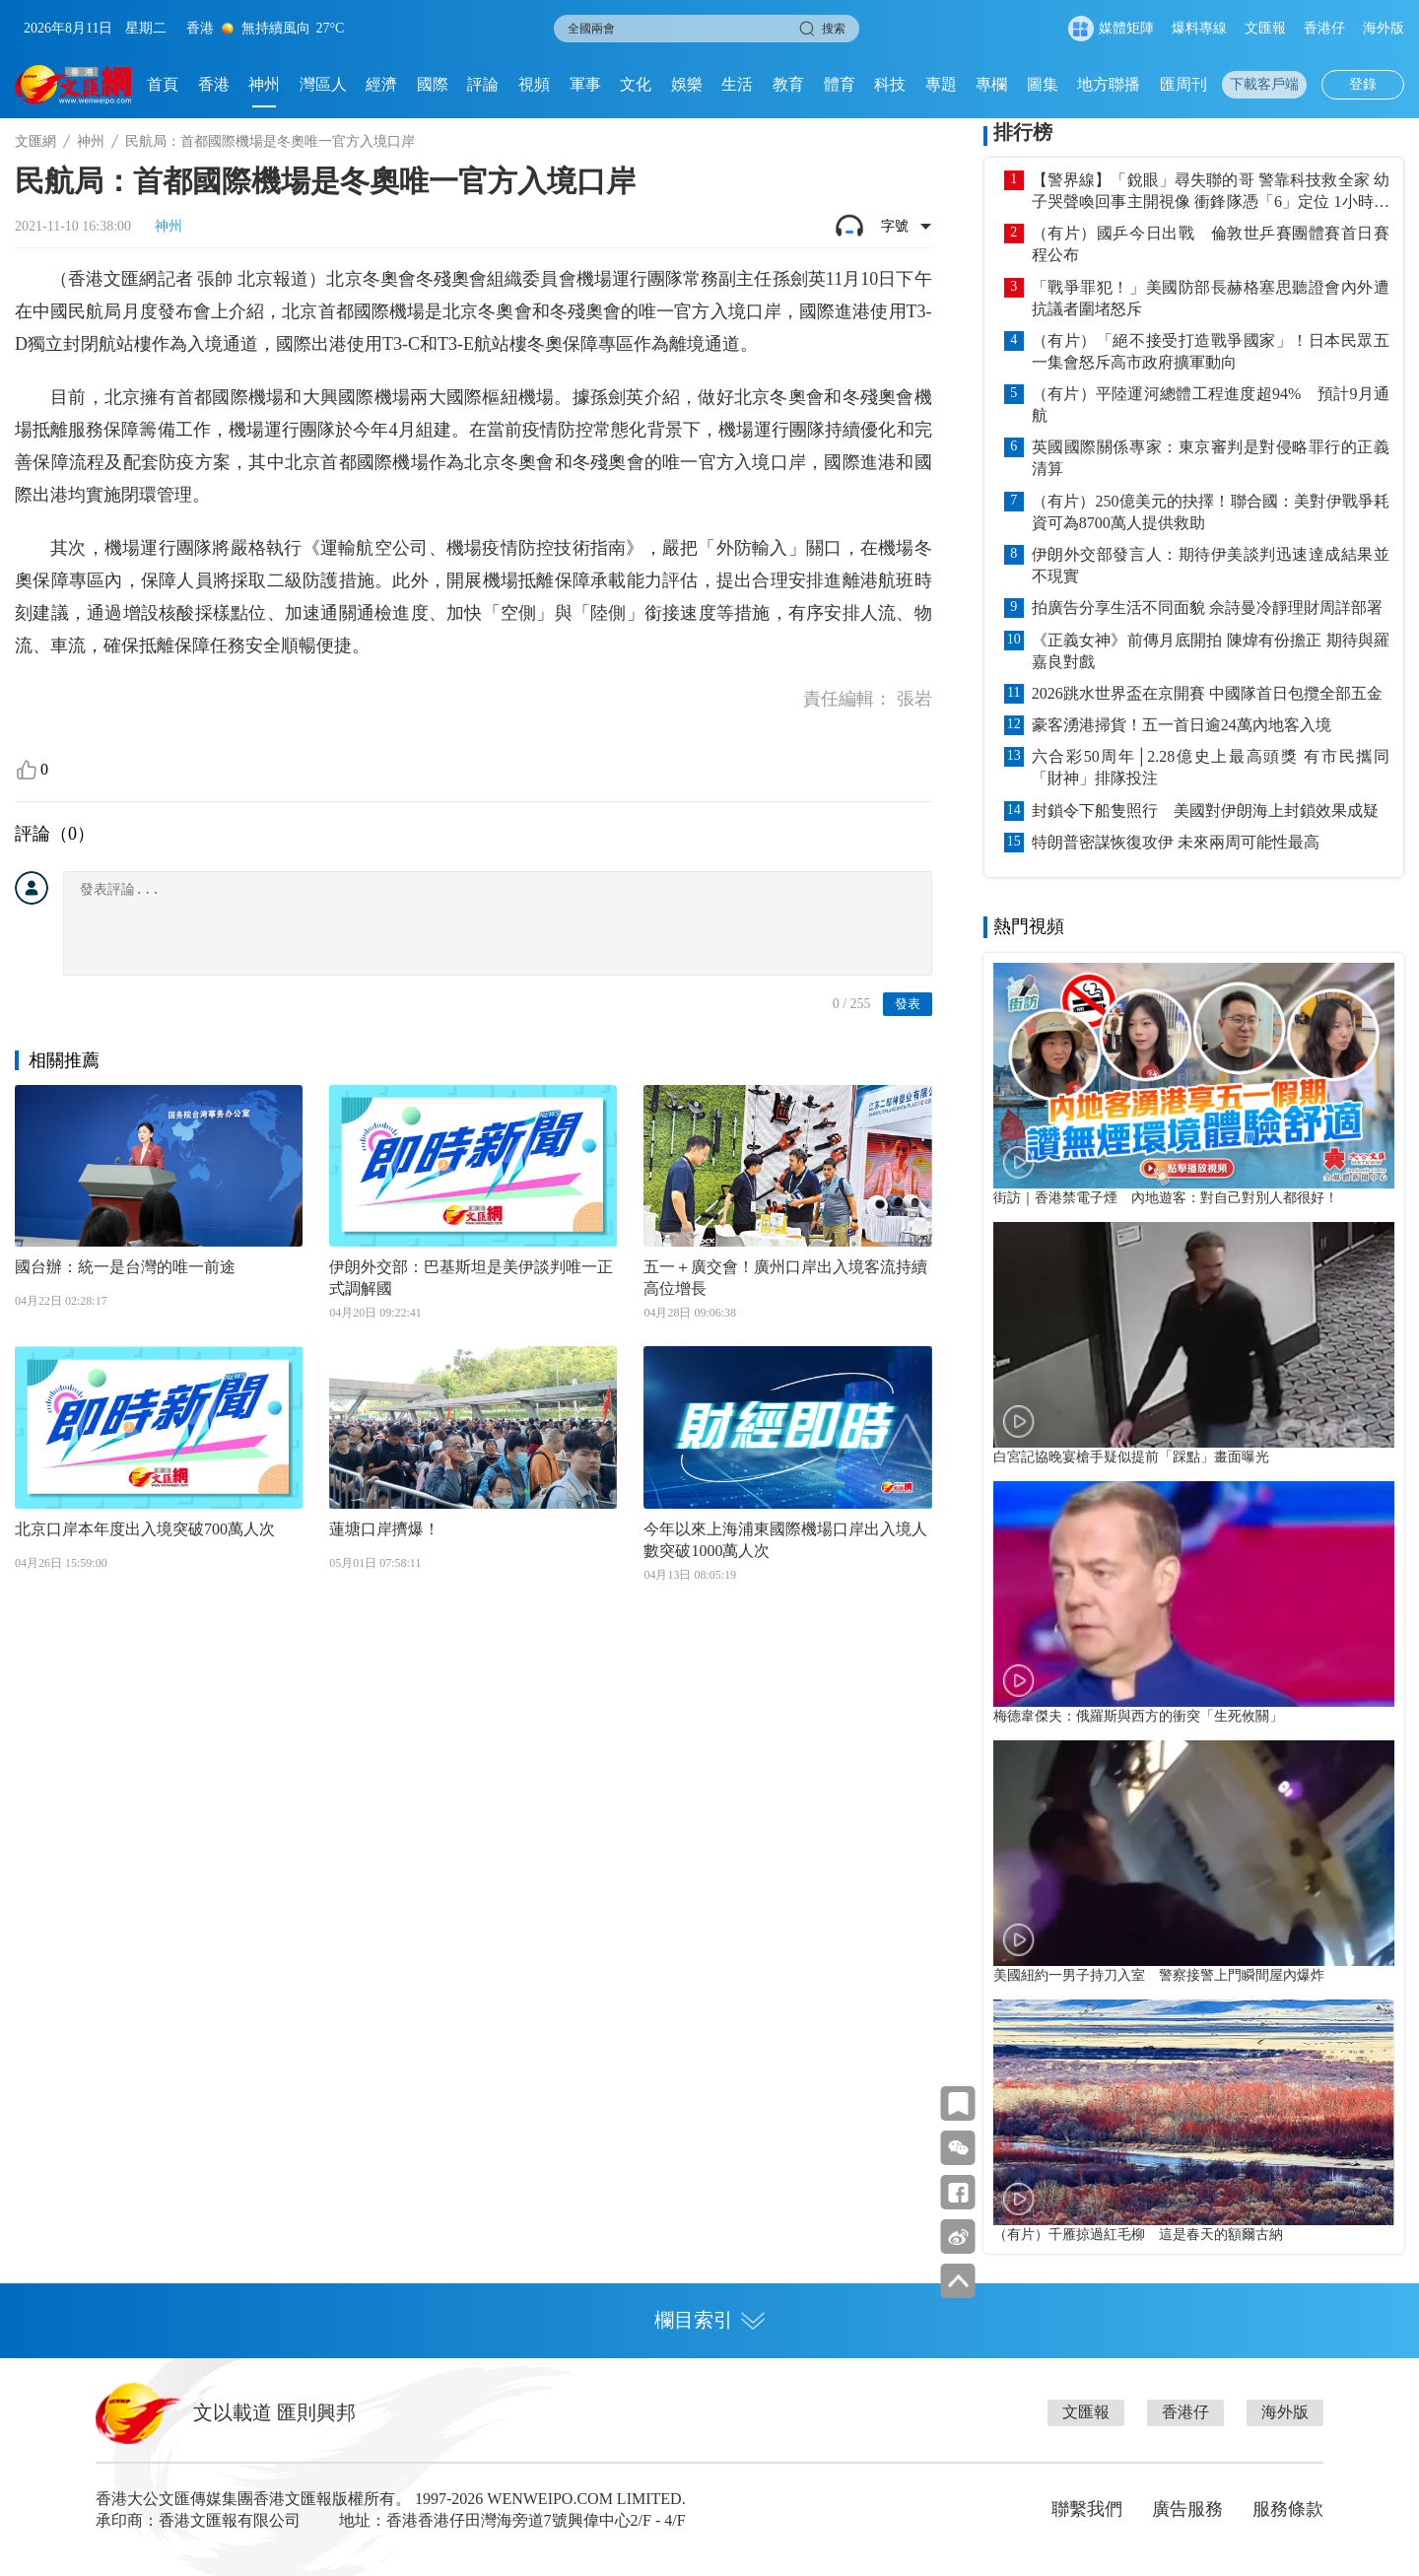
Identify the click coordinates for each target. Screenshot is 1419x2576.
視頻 (534, 84)
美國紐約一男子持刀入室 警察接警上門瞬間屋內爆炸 (1158, 1975)
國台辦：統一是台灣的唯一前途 (125, 1266)
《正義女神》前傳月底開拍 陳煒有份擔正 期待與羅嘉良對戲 (1210, 651)
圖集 (1042, 84)
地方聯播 (1108, 84)
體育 (839, 84)
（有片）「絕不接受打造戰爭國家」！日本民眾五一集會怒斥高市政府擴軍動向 (1210, 351)
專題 (941, 84)
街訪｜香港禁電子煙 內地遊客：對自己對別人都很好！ (1165, 1197)
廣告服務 (1187, 2509)
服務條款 (1287, 2509)
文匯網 (35, 141)
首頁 (162, 84)
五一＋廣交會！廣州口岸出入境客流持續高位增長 (785, 1277)
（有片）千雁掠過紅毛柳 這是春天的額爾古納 (1138, 2234)
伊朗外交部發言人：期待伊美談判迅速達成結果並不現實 (1210, 565)
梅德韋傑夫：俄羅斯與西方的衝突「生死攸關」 (1138, 1716)
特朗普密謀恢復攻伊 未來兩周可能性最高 (1175, 842)
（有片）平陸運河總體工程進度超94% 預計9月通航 (1210, 404)
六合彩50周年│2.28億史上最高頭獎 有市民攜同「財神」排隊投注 (1210, 767)
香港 (214, 84)
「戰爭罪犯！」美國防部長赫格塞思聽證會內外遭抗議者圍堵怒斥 (1210, 298)
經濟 (381, 84)
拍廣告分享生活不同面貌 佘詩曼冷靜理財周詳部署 (1207, 607)
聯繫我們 (1086, 2509)
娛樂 (687, 84)
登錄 (1363, 84)
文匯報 (1265, 28)
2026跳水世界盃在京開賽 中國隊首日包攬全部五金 (1207, 693)
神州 (264, 84)
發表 (907, 1003)
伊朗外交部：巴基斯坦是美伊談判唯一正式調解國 (471, 1277)
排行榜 (1022, 132)
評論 (483, 84)
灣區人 (323, 84)
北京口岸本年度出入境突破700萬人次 (145, 1529)
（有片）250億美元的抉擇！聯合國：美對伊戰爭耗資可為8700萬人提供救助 (1210, 512)
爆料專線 (1199, 28)
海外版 (1383, 28)
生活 (737, 84)
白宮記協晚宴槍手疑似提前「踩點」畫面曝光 (1131, 1456)
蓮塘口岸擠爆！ (384, 1529)
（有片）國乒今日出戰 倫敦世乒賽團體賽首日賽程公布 (1210, 244)
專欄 (991, 84)
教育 (788, 84)
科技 (890, 84)
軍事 (585, 84)
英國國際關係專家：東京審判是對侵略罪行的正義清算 (1210, 458)
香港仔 (1324, 28)
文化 (635, 84)
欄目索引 (709, 2320)
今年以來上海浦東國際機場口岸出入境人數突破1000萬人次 (785, 1540)
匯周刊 (1183, 84)
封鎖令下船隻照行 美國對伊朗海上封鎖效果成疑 (1205, 810)
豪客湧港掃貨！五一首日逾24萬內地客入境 (1181, 724)
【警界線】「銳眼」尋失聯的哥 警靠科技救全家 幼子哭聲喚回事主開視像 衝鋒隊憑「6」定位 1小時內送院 (1210, 192)
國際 (432, 84)
